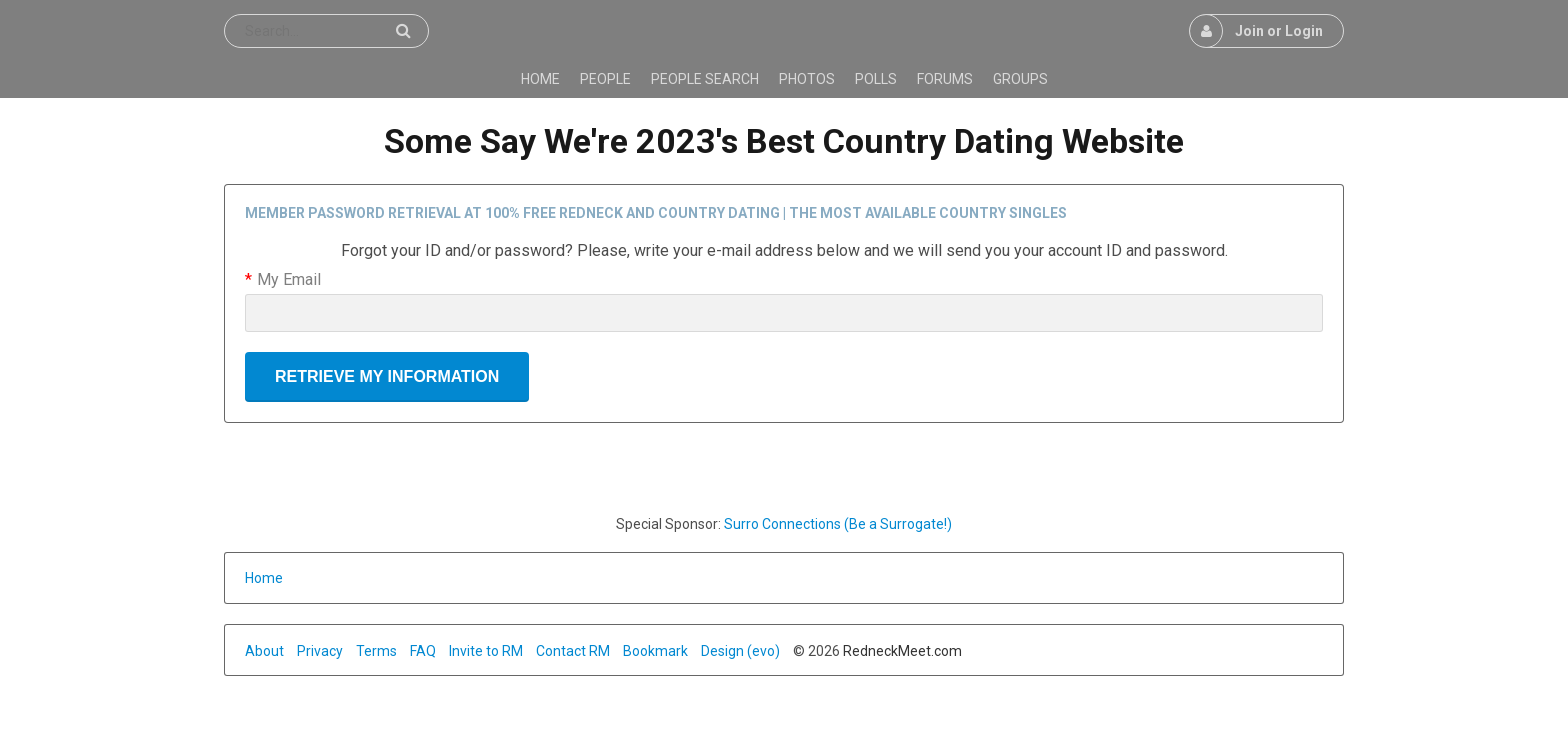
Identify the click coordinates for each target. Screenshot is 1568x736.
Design (722, 651)
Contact (562, 651)
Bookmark (655, 651)
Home (264, 578)
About (264, 651)
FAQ (423, 651)
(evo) (763, 651)
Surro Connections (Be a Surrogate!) (838, 524)
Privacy (320, 651)
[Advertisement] (784, 468)
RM (512, 651)
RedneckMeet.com (902, 651)
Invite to (475, 651)
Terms (376, 651)
